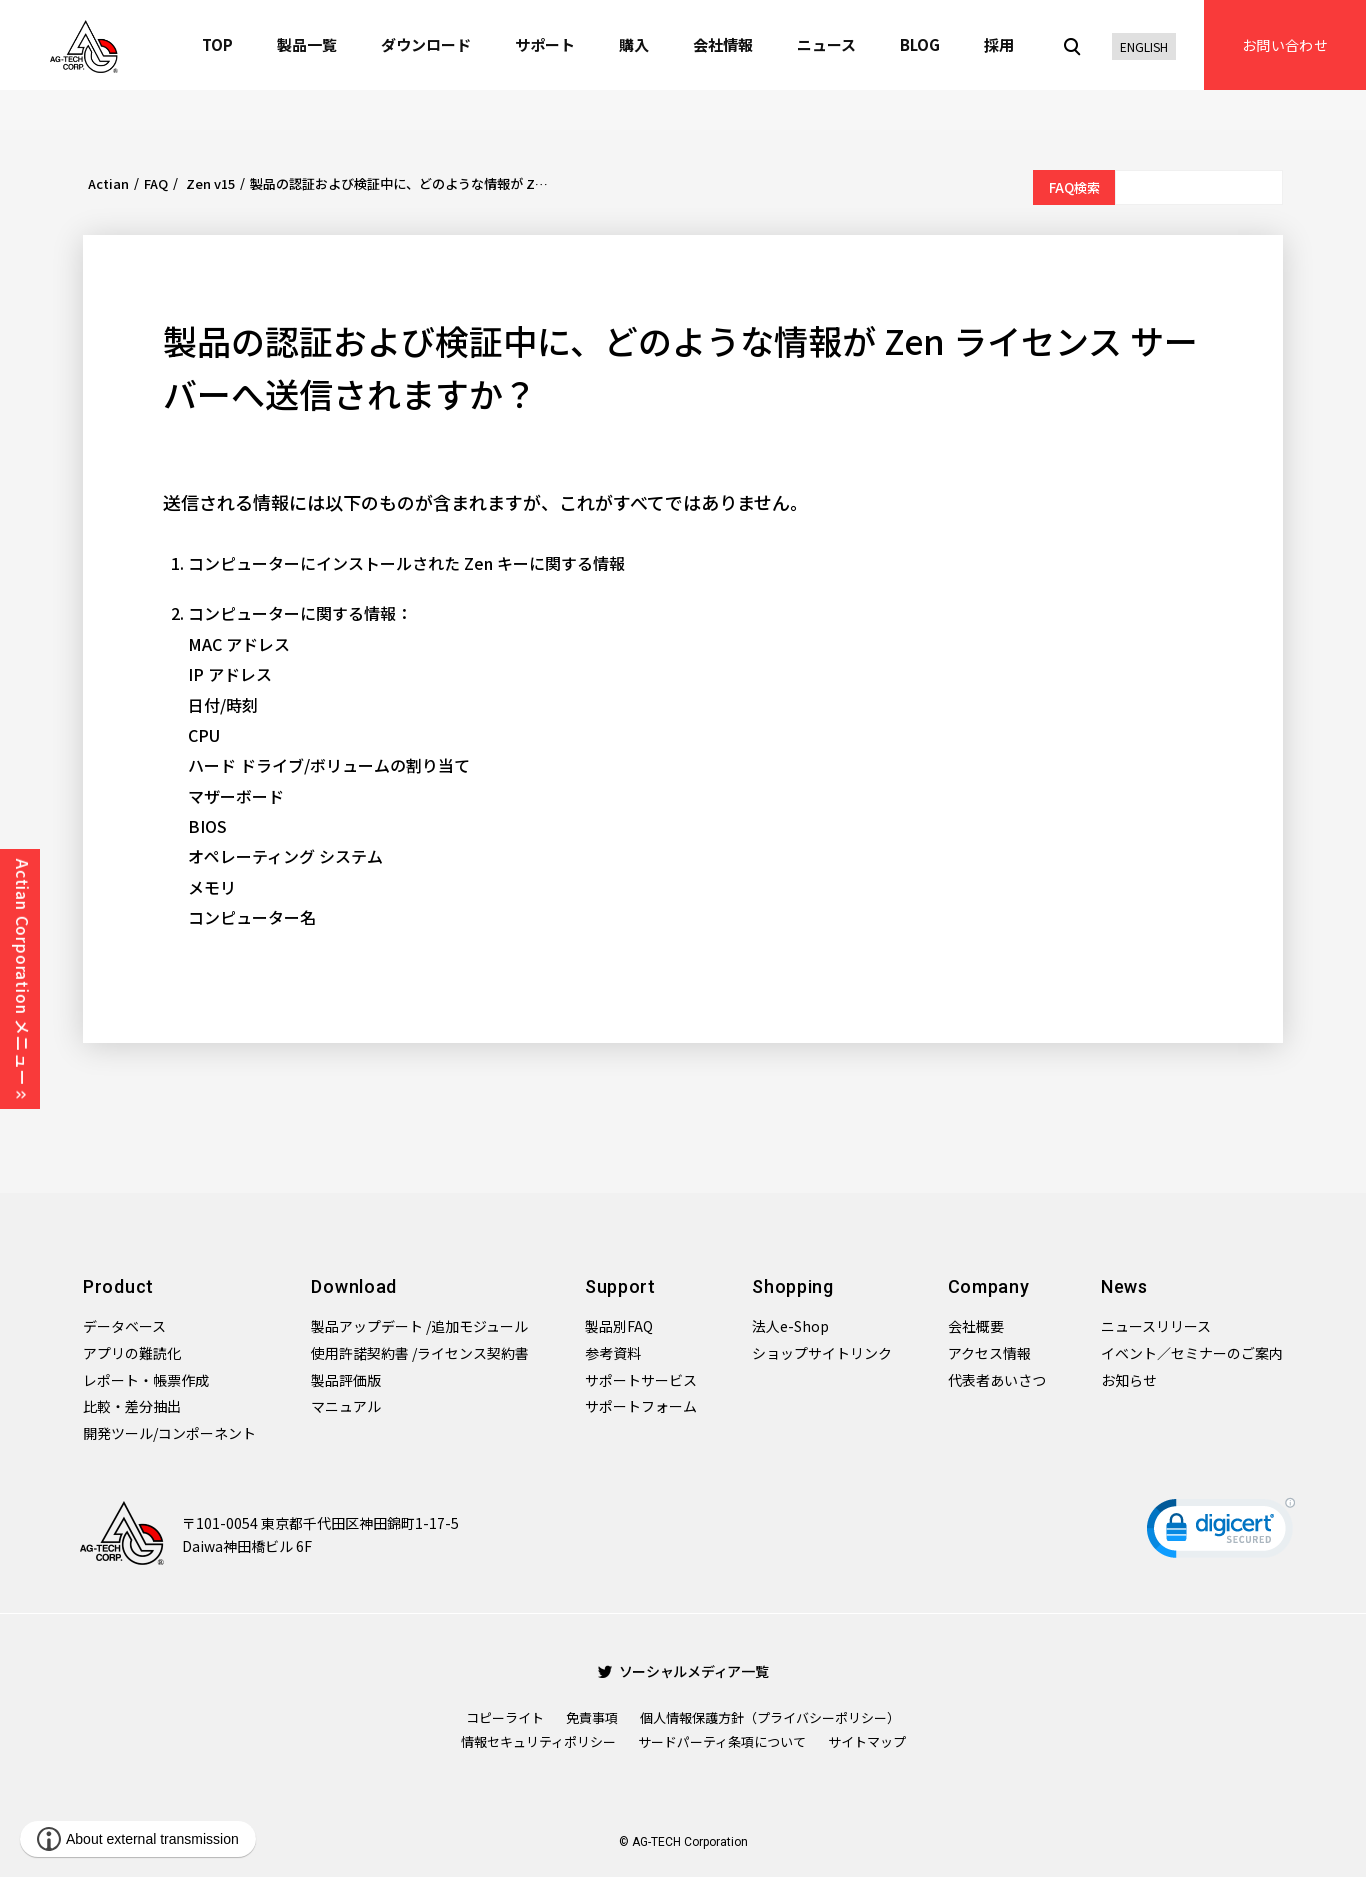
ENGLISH (1144, 46)
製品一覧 (307, 44)
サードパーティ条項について (722, 1741)
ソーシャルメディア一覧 (683, 1671)
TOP (217, 44)
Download (354, 1286)
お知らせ (1129, 1380)
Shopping (793, 1286)
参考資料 (613, 1353)
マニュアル (346, 1406)
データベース (124, 1326)
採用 (999, 44)
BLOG (920, 44)
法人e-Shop (790, 1326)
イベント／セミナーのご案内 (1192, 1353)
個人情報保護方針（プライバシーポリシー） (770, 1717)
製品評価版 (346, 1380)
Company (989, 1286)
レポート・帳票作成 (146, 1380)
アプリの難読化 (132, 1353)
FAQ (156, 183)
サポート (545, 44)
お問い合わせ (1285, 45)
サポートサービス (641, 1380)
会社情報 (723, 44)
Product (118, 1286)
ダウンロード (426, 44)
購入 (634, 44)
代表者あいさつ (997, 1380)
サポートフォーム (641, 1406)
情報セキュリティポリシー (538, 1741)
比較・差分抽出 (132, 1406)
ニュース (826, 44)
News (1124, 1286)
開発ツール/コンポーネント (169, 1433)
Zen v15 (209, 183)
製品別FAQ (619, 1326)
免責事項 (592, 1717)
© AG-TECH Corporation (683, 1842)
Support (620, 1286)
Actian (108, 183)
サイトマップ (867, 1741)
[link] (1221, 1532)
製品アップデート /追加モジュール (419, 1326)
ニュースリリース (1156, 1326)
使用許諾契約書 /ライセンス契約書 (420, 1353)
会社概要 (976, 1326)
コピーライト (505, 1717)
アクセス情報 (989, 1353)
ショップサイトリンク (822, 1353)
